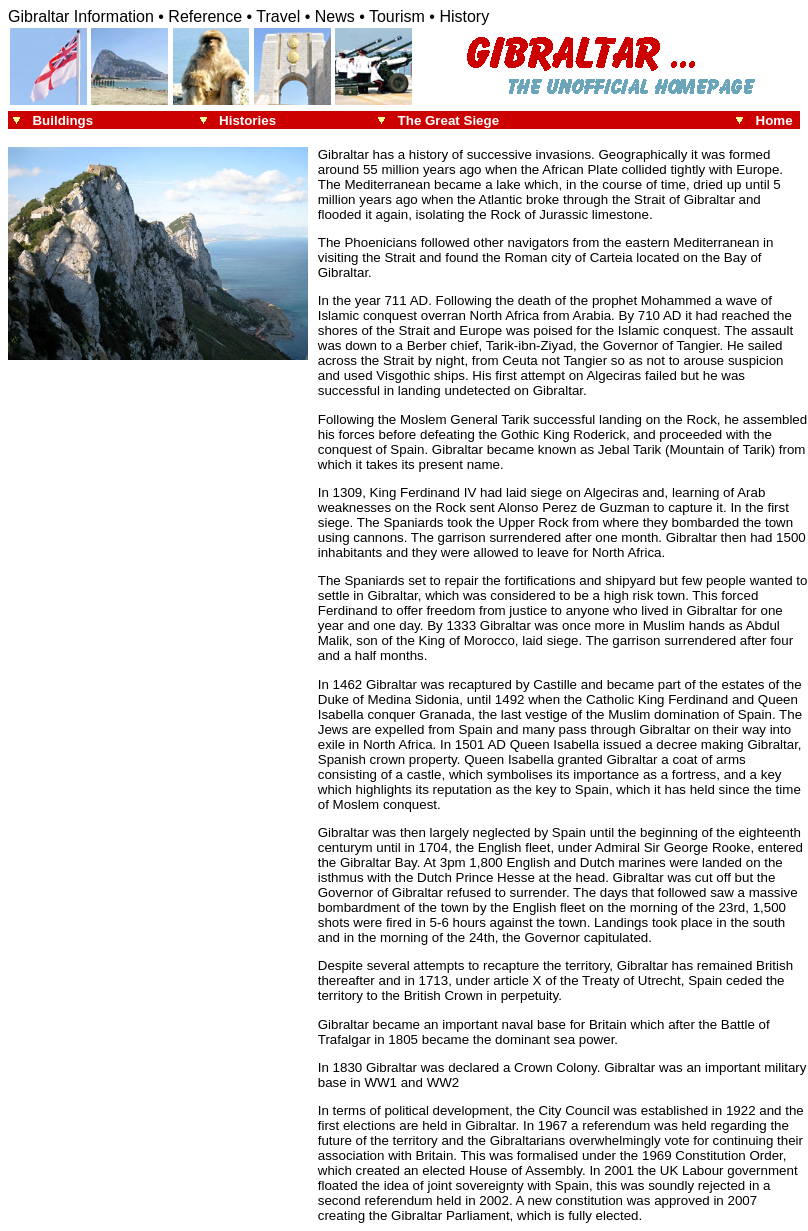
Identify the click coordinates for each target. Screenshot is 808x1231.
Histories (247, 120)
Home (778, 120)
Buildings (62, 120)
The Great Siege (448, 120)
